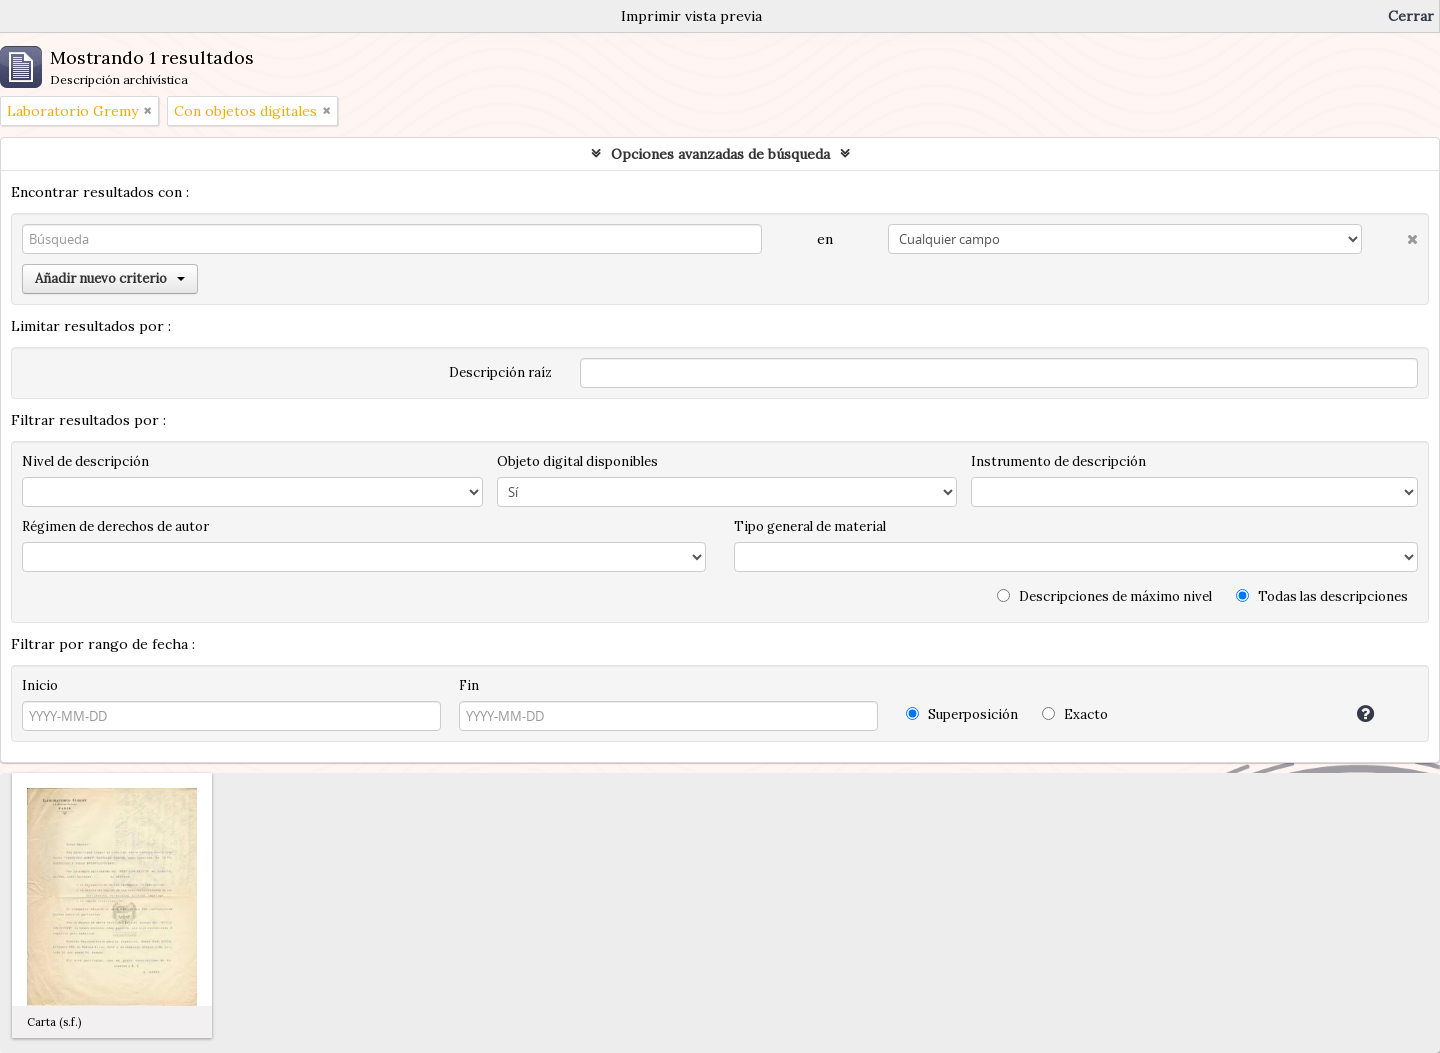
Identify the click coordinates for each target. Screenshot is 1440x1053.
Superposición (962, 714)
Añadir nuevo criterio (110, 278)
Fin (469, 685)
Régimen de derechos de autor (115, 526)
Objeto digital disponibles (577, 461)
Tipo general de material (810, 526)
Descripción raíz (500, 372)
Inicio (40, 685)
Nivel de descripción (85, 461)
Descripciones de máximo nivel (1104, 596)
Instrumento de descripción (1058, 461)
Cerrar (1411, 16)
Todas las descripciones (1322, 596)
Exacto (1075, 714)
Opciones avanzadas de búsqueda (720, 154)
